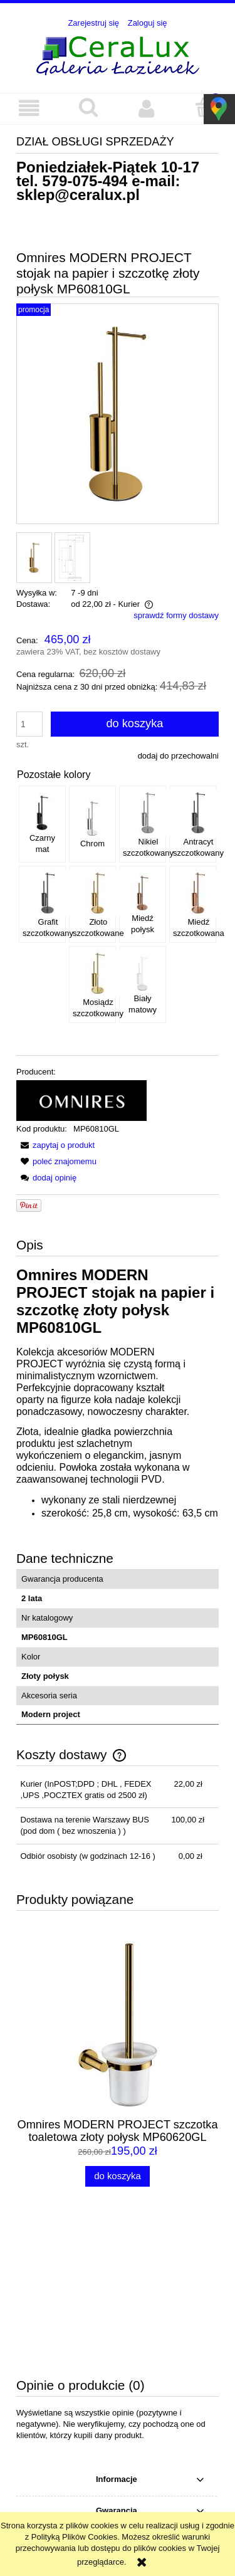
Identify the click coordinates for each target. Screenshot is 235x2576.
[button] (29, 108)
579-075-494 (84, 180)
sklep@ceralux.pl (78, 194)
